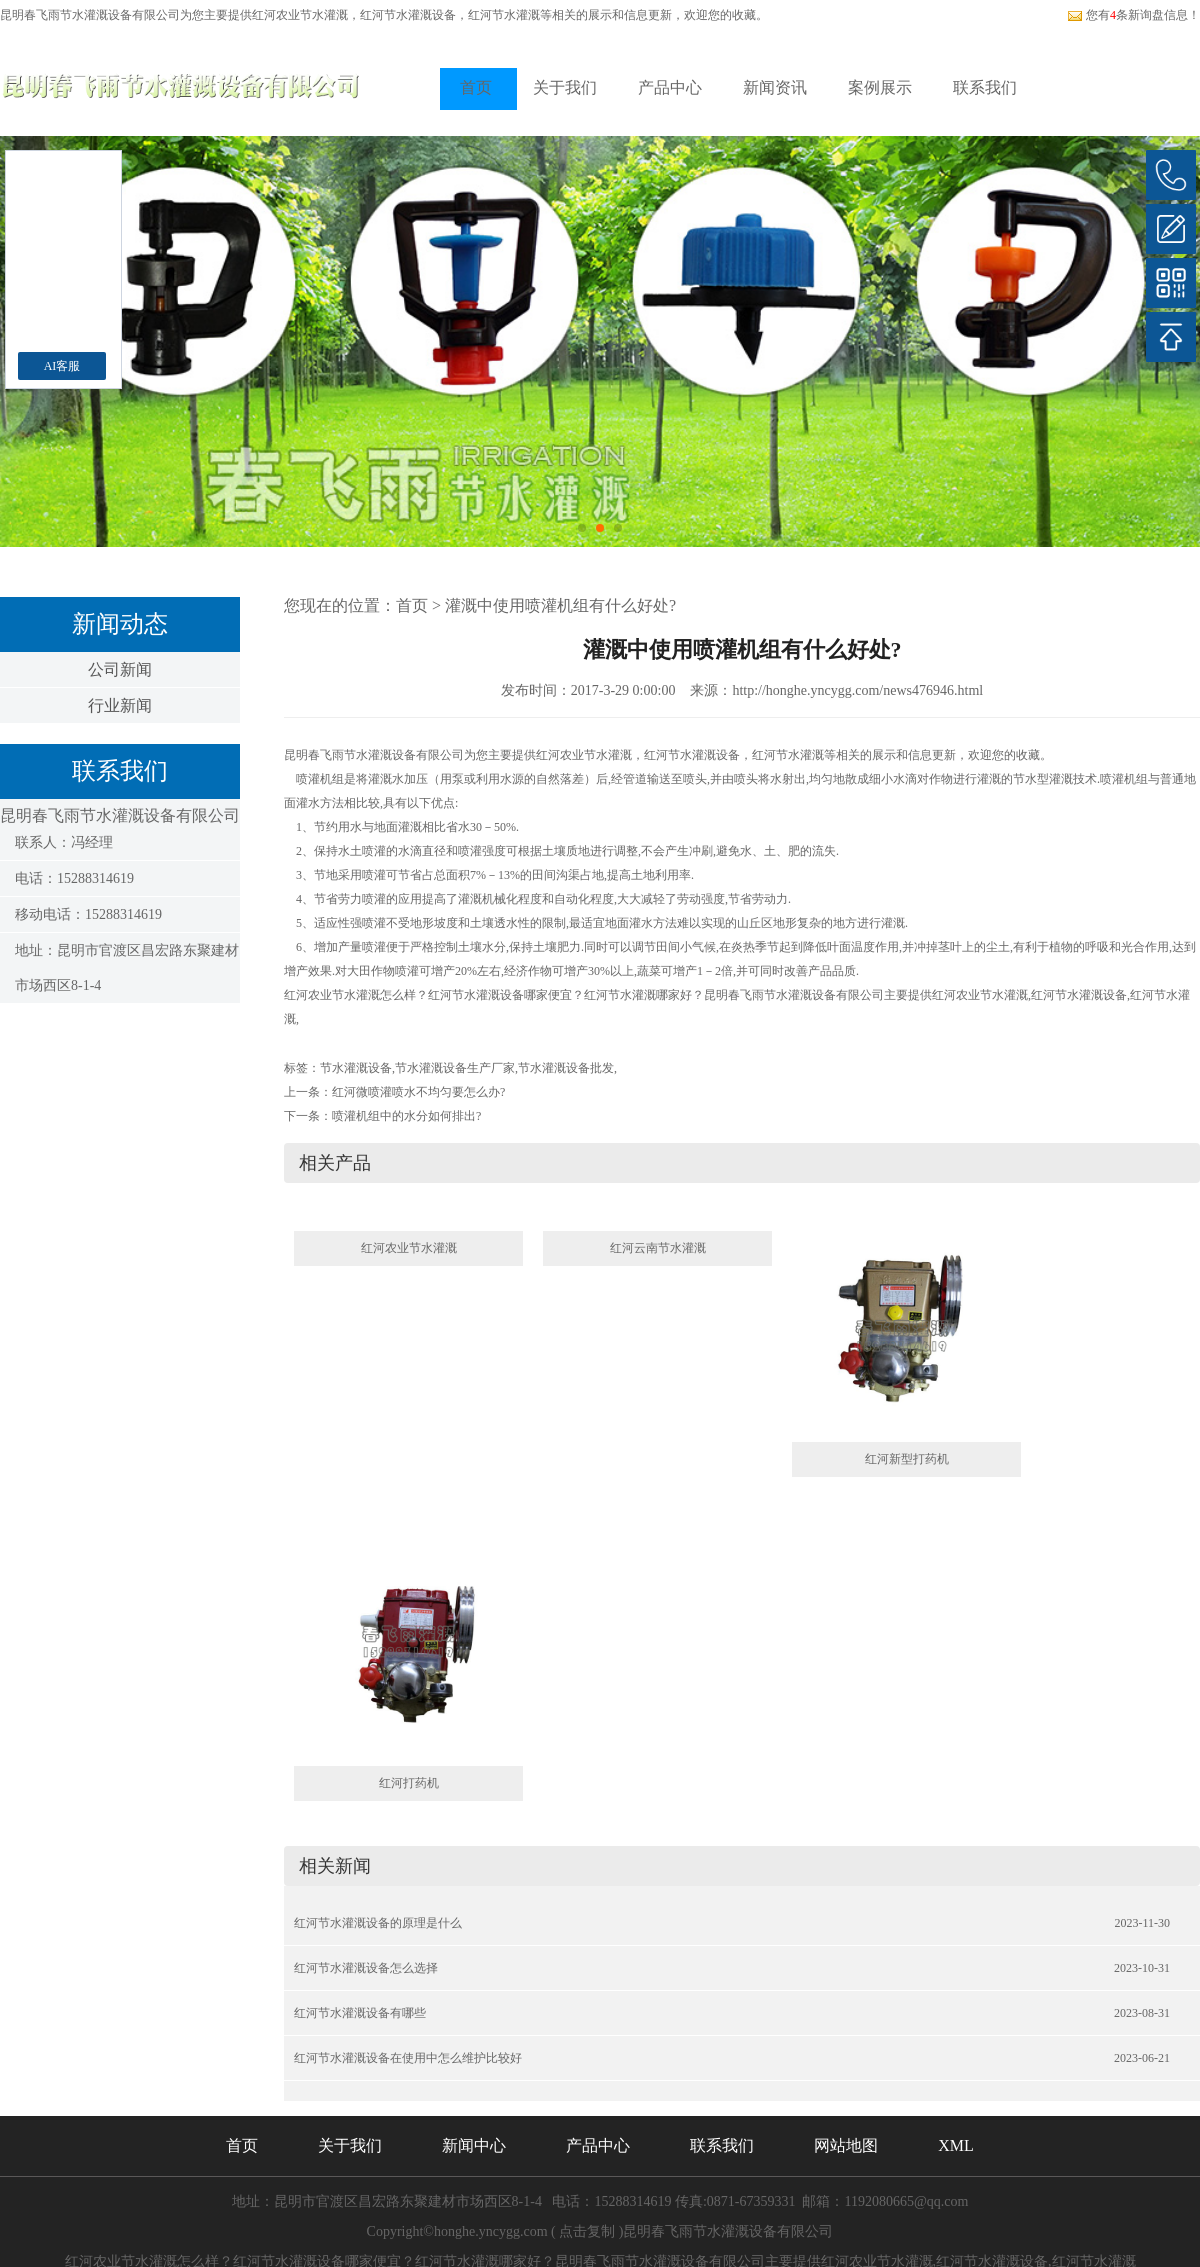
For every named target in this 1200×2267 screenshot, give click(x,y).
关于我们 (565, 87)
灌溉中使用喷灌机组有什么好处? (560, 605)
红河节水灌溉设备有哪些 (360, 2013)
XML (956, 2145)
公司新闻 (120, 669)
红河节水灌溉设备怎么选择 (366, 1968)
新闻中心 (474, 2145)
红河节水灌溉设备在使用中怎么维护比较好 (408, 2058)
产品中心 (670, 87)
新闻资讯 (775, 87)
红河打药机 (409, 1783)
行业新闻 (120, 705)
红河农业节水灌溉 (300, 15)
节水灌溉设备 (356, 1068)
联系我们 (985, 87)
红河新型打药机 (907, 1459)
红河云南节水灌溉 (658, 1248)
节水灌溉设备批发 (566, 1068)
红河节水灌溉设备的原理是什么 (378, 1923)
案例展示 (880, 87)
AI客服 (62, 366)
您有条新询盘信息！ (1133, 15)
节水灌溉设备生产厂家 (455, 1068)
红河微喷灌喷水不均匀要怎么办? (418, 1092)
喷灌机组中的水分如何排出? (406, 1116)
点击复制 (587, 2231)
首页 (476, 87)
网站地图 (846, 2145)
